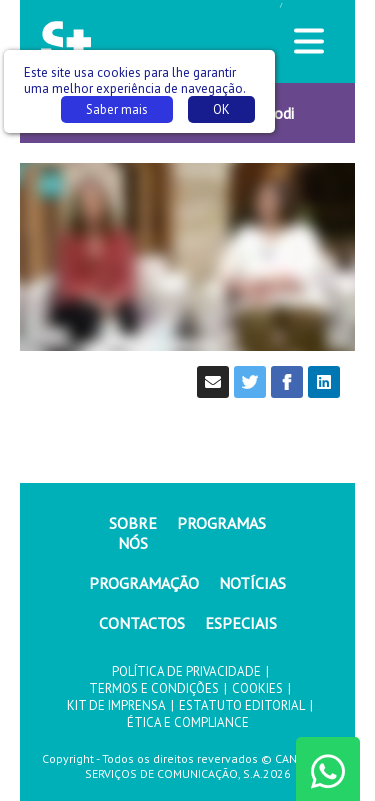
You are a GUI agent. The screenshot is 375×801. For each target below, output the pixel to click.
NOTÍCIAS (252, 583)
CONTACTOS (142, 623)
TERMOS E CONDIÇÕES (154, 688)
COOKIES (257, 688)
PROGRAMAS (221, 523)
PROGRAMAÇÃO (144, 583)
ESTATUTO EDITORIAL (242, 705)
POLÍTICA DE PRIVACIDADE (186, 671)
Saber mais (117, 109)
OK (221, 109)
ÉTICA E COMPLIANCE (188, 722)
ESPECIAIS (241, 623)
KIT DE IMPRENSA (116, 705)
